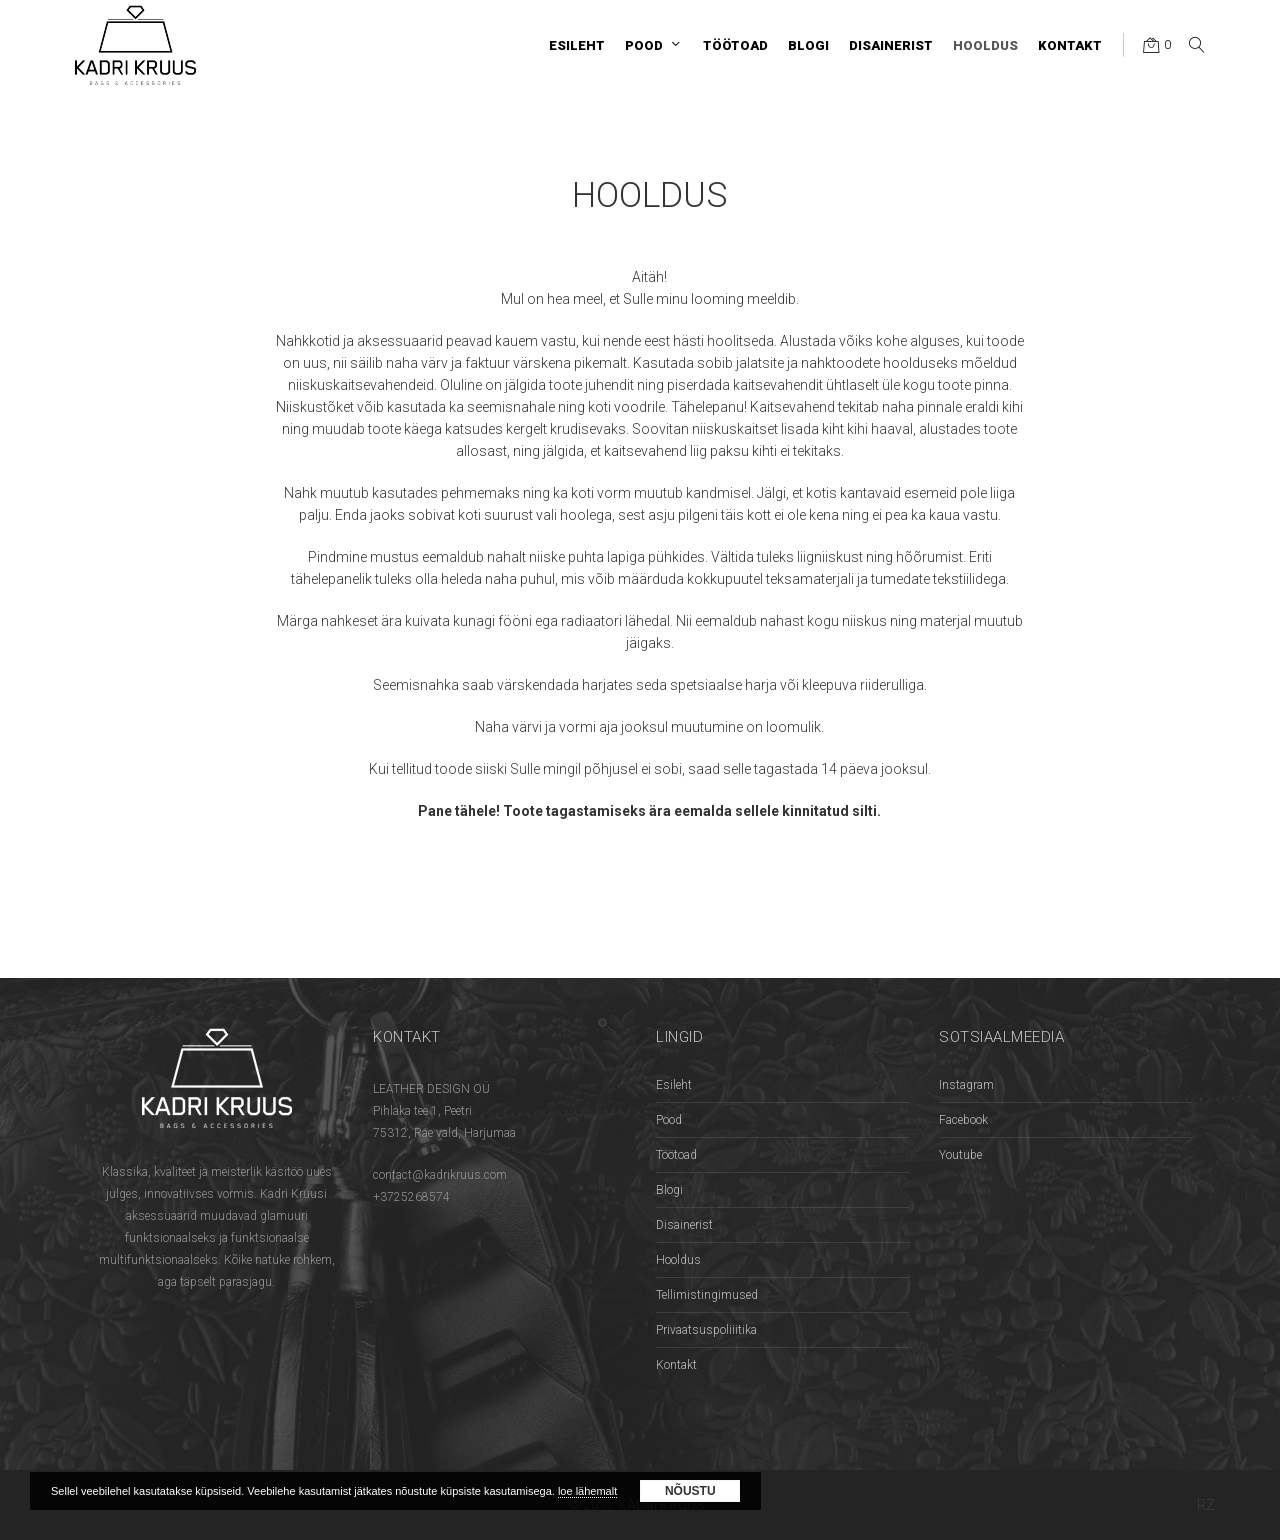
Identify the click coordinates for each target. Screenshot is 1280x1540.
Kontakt (676, 1365)
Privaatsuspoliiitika (706, 1330)
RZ (1206, 1505)
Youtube (960, 1155)
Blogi (669, 1190)
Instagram (966, 1085)
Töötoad (676, 1155)
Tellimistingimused (707, 1295)
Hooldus (678, 1260)
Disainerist (684, 1225)
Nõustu (690, 1491)
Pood (669, 1120)
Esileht (674, 1085)
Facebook (963, 1120)
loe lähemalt (587, 1491)
